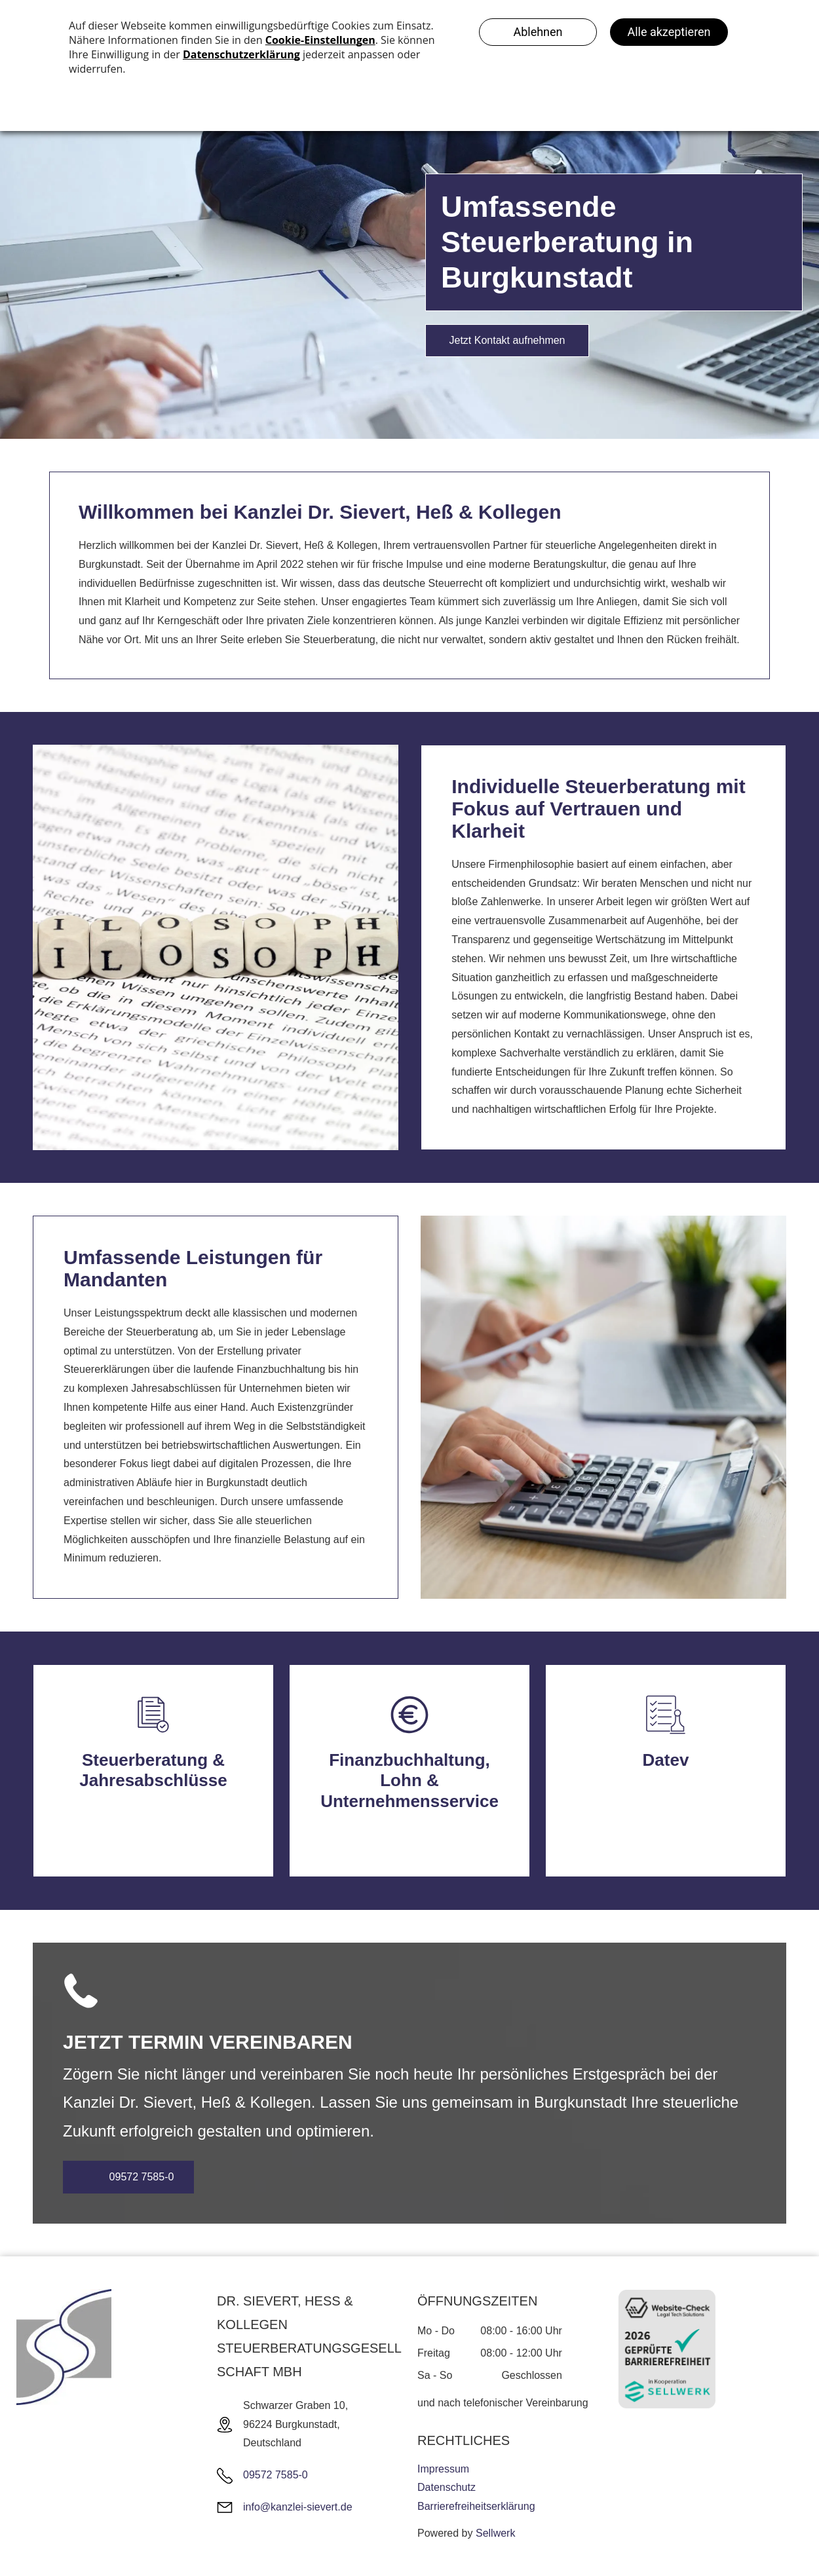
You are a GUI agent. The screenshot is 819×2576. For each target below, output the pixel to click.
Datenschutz (446, 2487)
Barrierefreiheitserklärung (476, 2506)
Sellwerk (495, 2533)
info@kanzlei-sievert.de (297, 2506)
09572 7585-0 (275, 2474)
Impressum (443, 2468)
